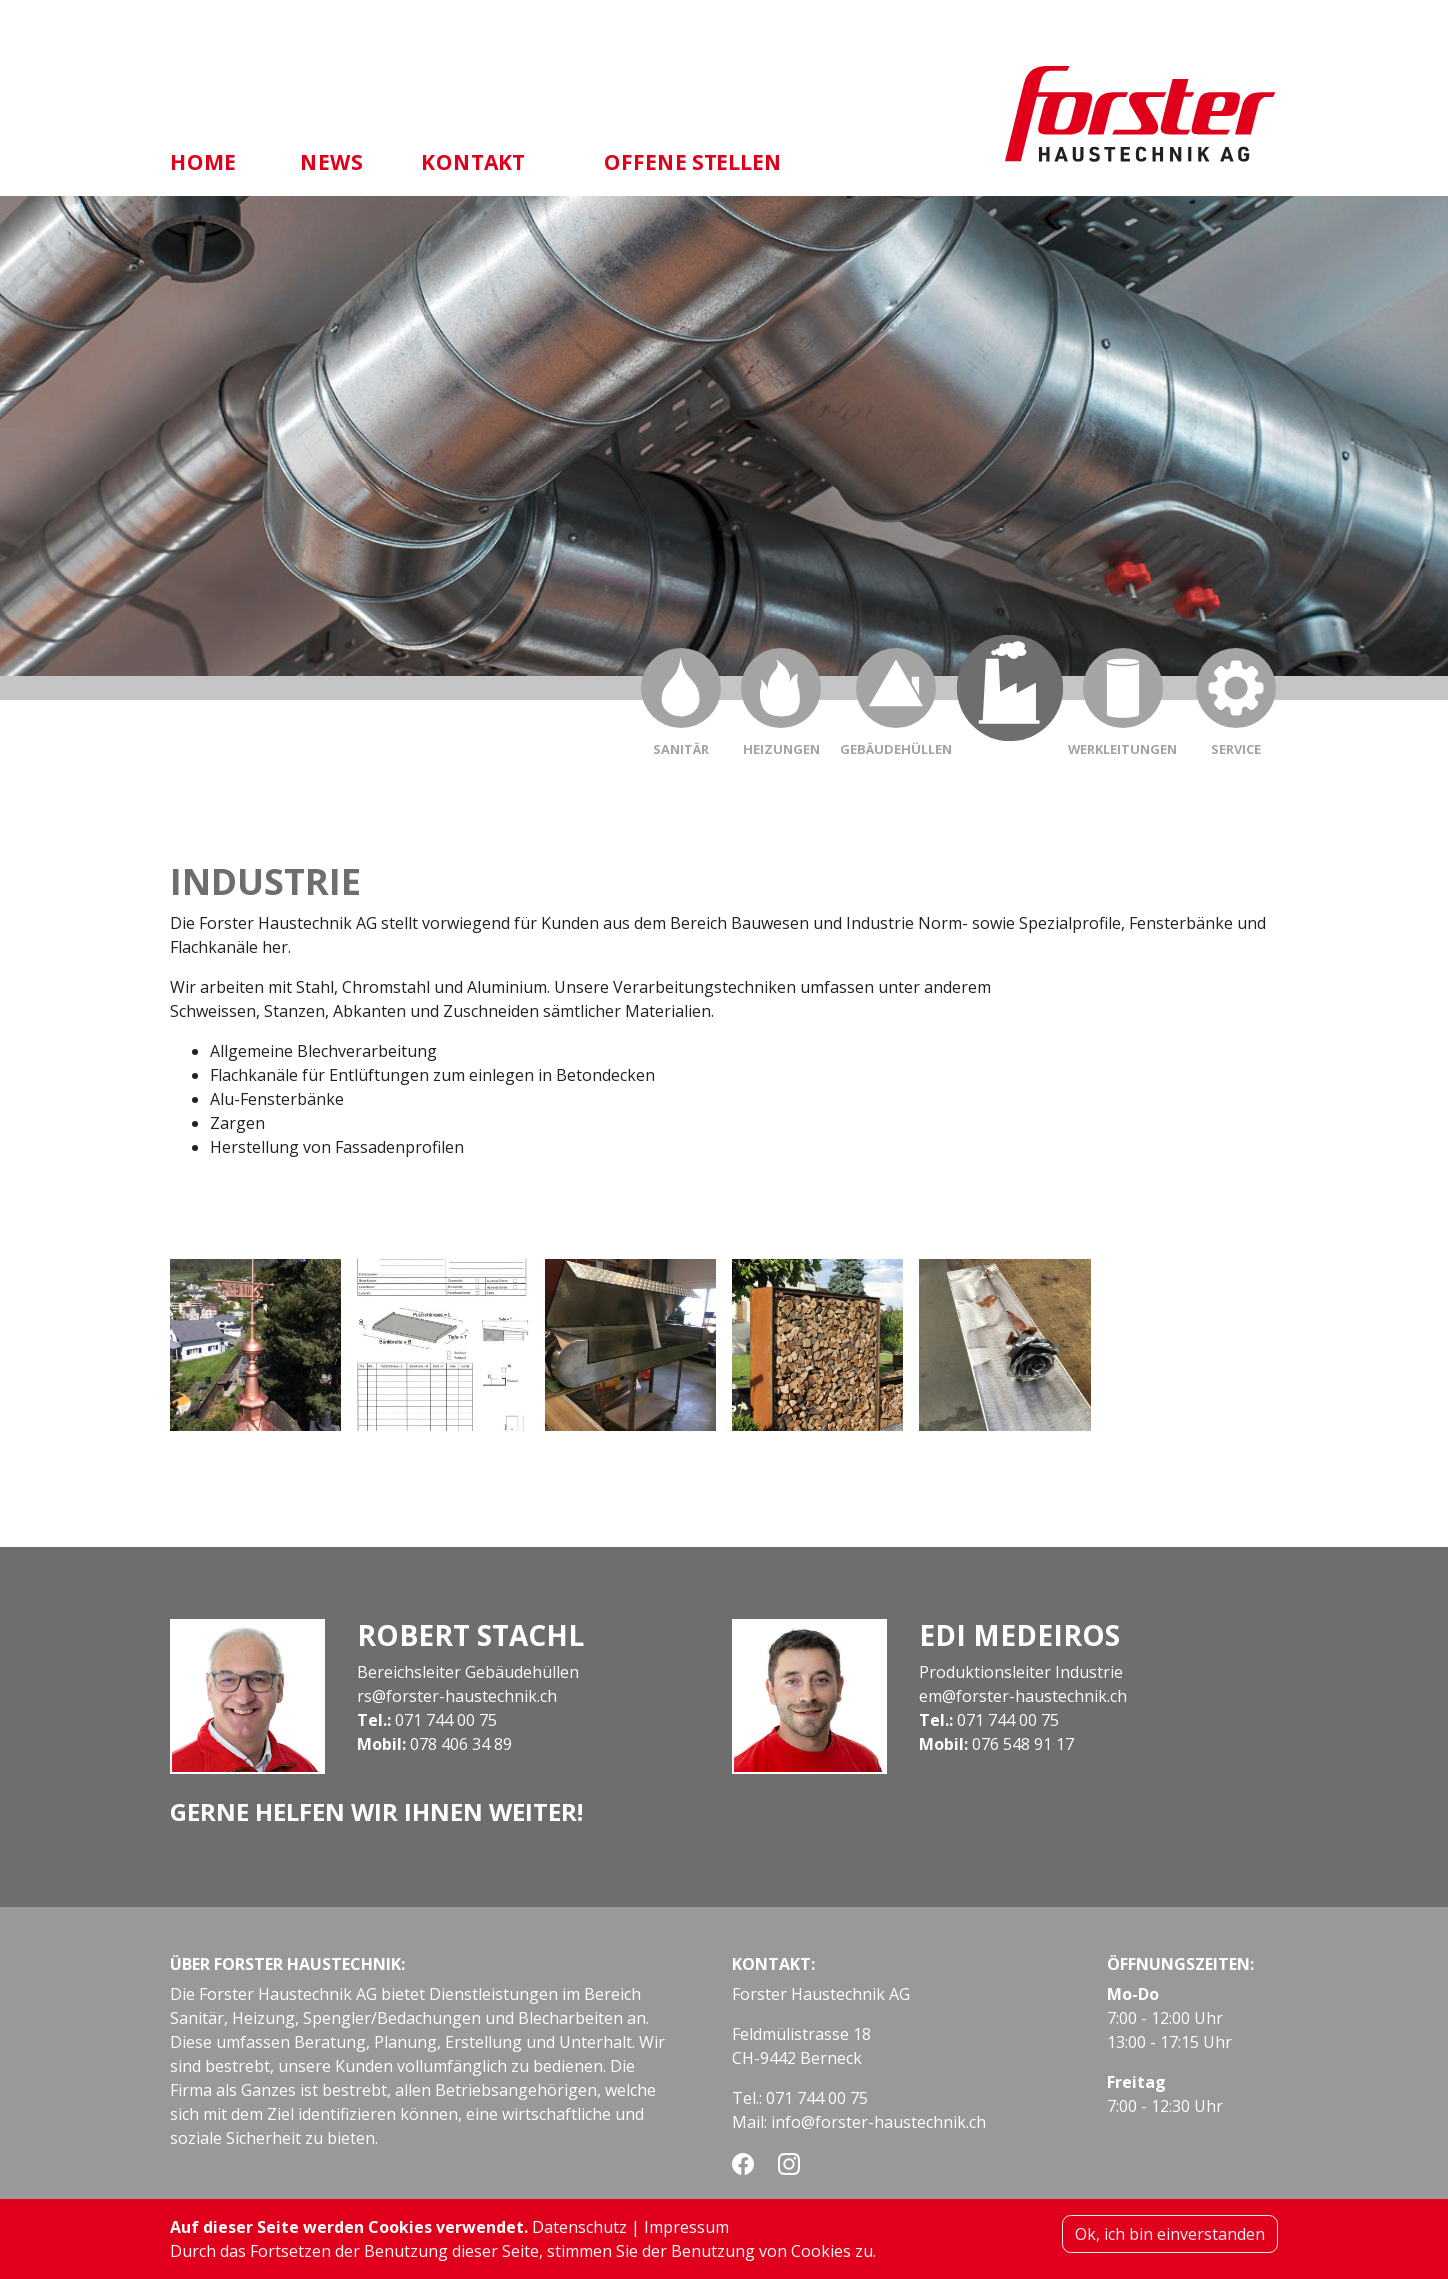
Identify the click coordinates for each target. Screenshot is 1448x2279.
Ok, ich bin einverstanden (1170, 2240)
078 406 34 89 (461, 1744)
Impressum (686, 2233)
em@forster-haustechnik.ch (1023, 1696)
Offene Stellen (693, 161)
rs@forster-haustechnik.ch (457, 1696)
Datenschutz (579, 2233)
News (331, 161)
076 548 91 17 (1023, 1744)
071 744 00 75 (446, 1720)
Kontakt (473, 161)
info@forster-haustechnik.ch (878, 2122)
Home (203, 161)
